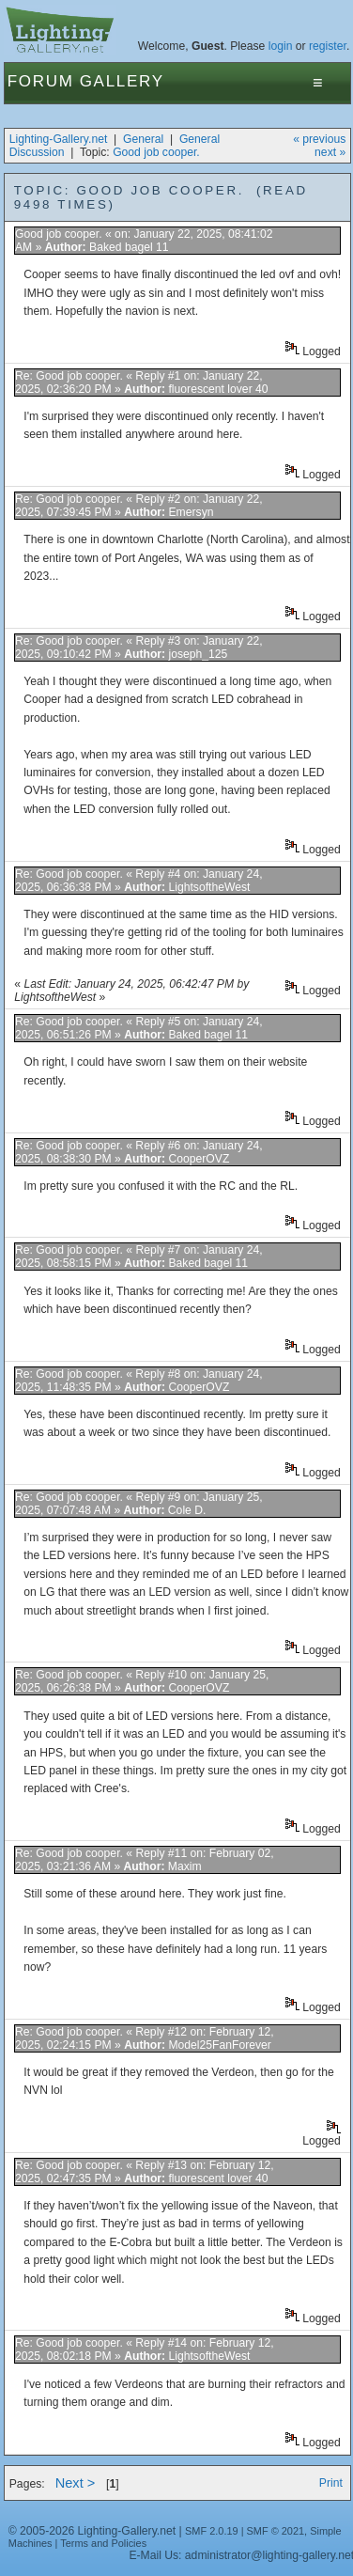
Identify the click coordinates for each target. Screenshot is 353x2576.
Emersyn (191, 512)
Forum (41, 81)
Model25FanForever (219, 2045)
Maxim (185, 1866)
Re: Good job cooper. (69, 375)
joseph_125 (198, 654)
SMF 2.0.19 (211, 2531)
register (327, 46)
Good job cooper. (156, 152)
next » (330, 152)
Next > (75, 2482)
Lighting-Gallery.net (58, 139)
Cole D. (187, 1510)
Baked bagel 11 (129, 247)
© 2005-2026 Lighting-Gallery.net (92, 2530)
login (281, 46)
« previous (319, 139)
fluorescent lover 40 (218, 389)
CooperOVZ (198, 1158)
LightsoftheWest (209, 887)
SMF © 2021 (276, 2531)
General (143, 139)
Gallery (122, 81)
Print (331, 2483)
